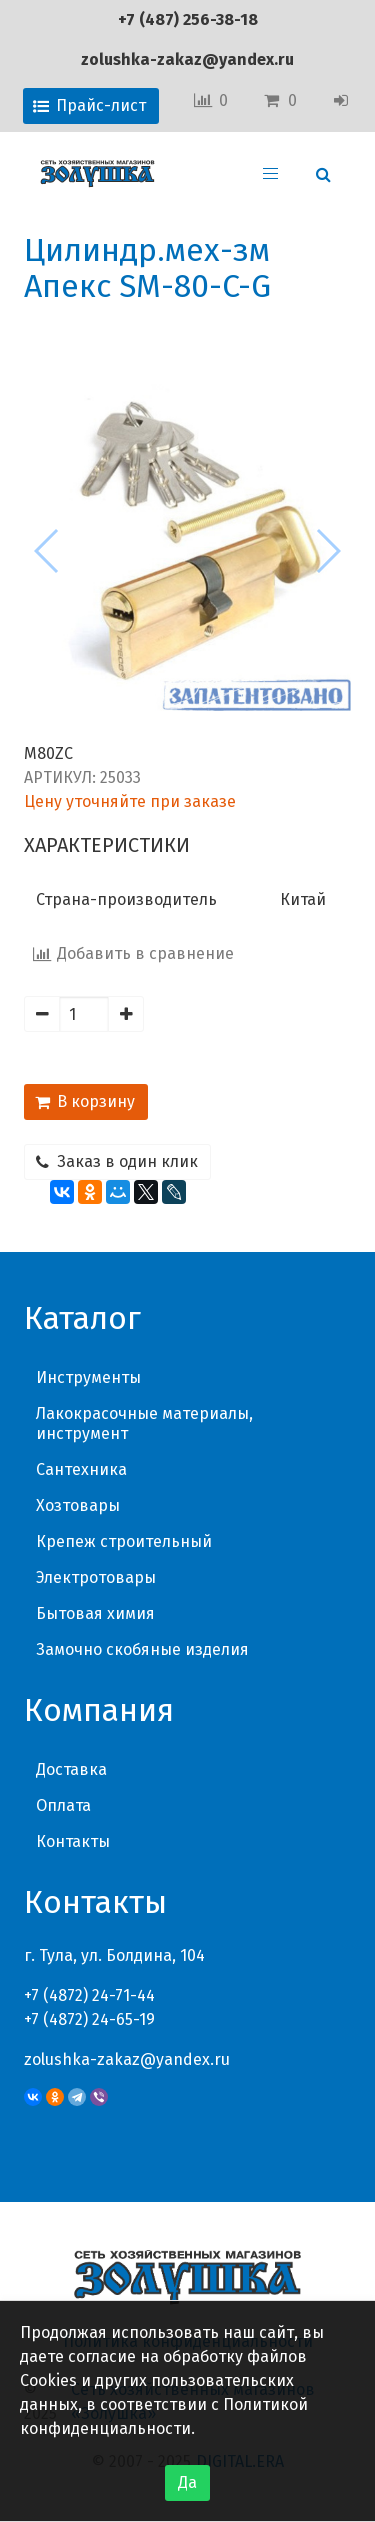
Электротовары (96, 1577)
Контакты (73, 1841)
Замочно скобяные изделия (142, 1649)
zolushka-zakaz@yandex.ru (187, 59)
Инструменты (88, 1377)
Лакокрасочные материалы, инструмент (144, 1423)
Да (187, 2482)
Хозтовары (78, 1505)
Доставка (71, 1769)
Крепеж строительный (124, 1541)
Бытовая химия (95, 1613)
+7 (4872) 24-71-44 (89, 1995)
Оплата (63, 1805)
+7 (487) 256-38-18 (188, 19)
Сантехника (81, 1469)
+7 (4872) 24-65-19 (89, 2019)
